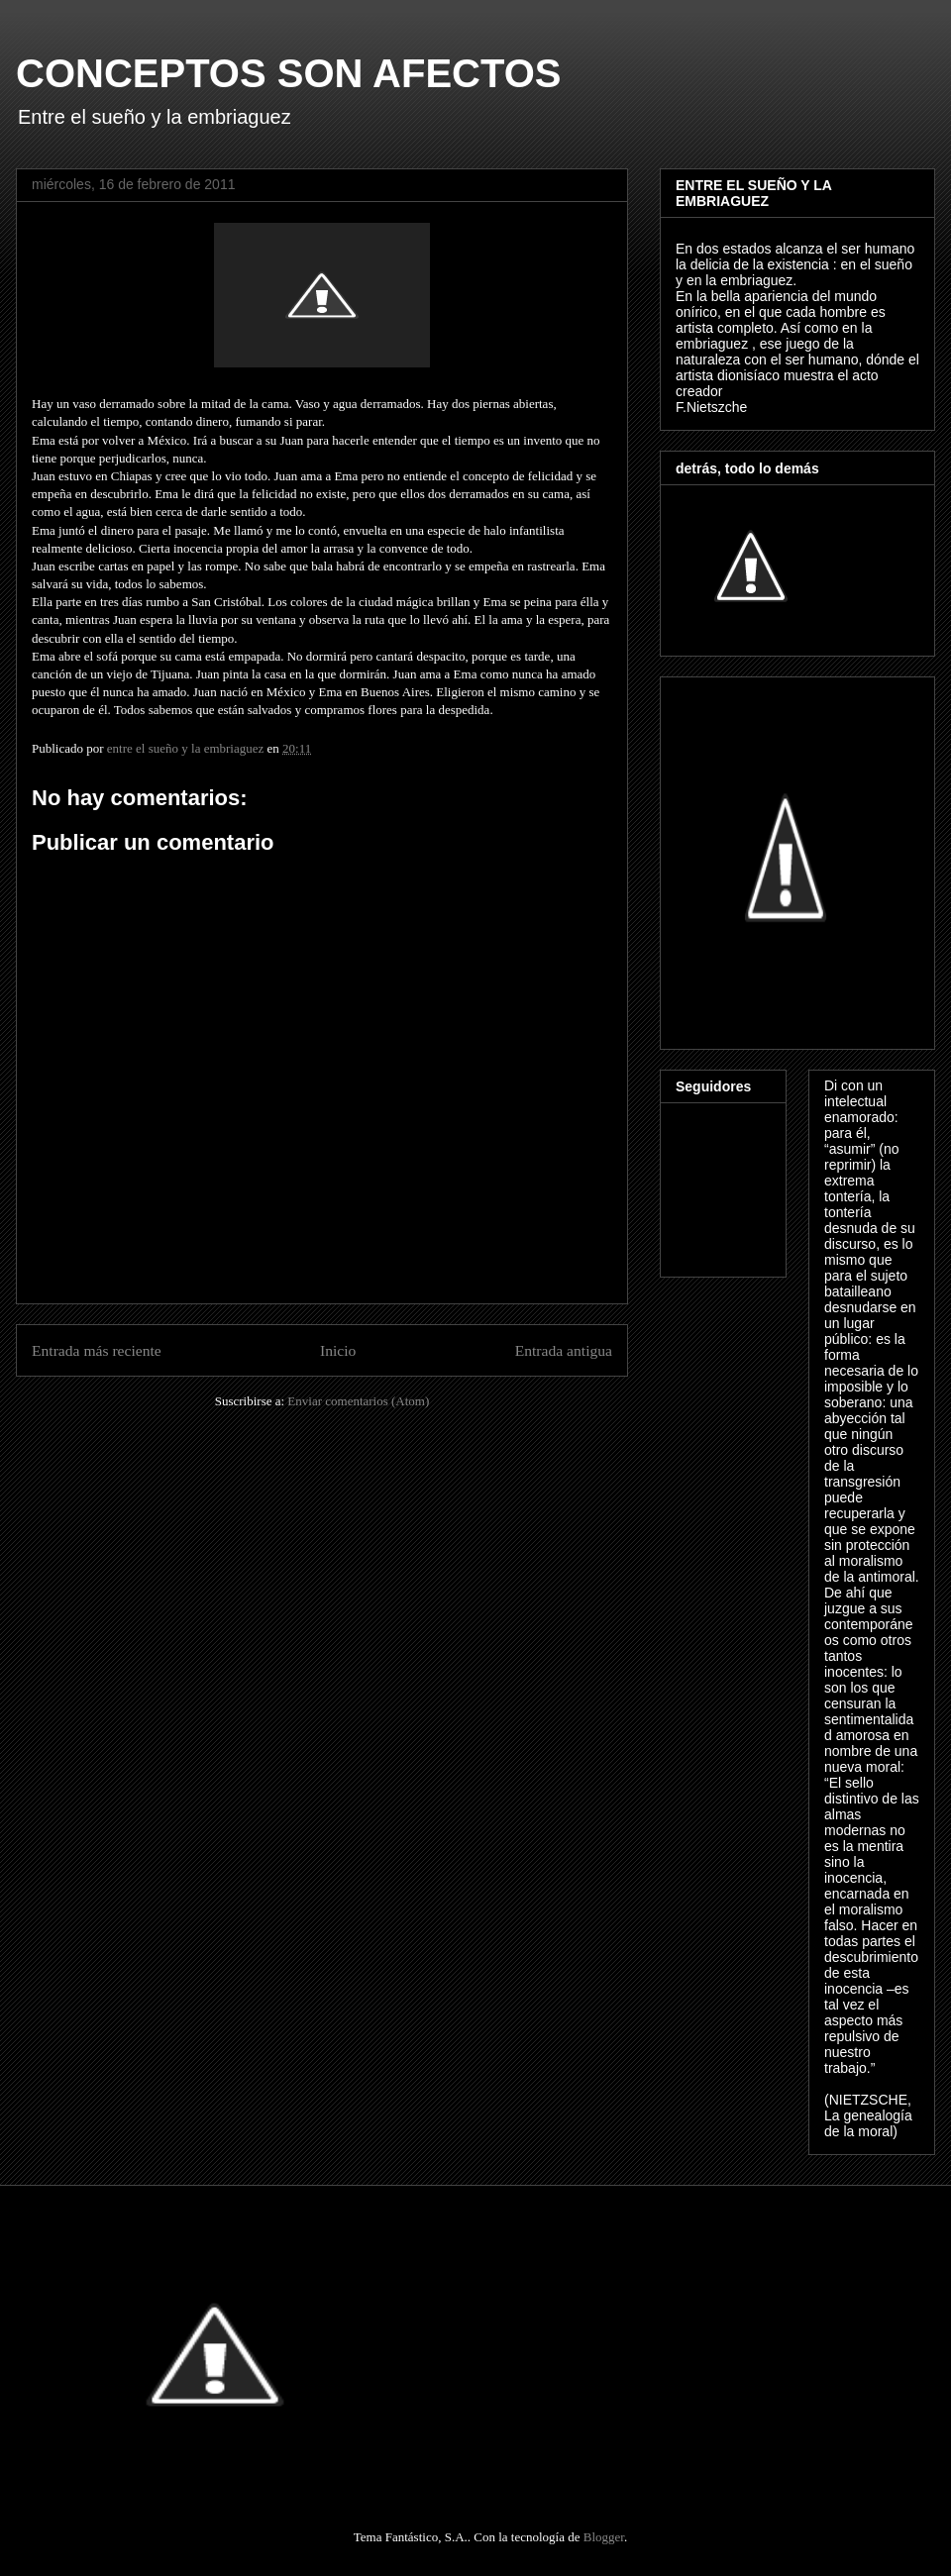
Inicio (338, 1350)
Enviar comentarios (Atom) (358, 1400)
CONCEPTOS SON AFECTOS (288, 73)
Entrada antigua (563, 1350)
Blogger (603, 2536)
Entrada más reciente (96, 1350)
